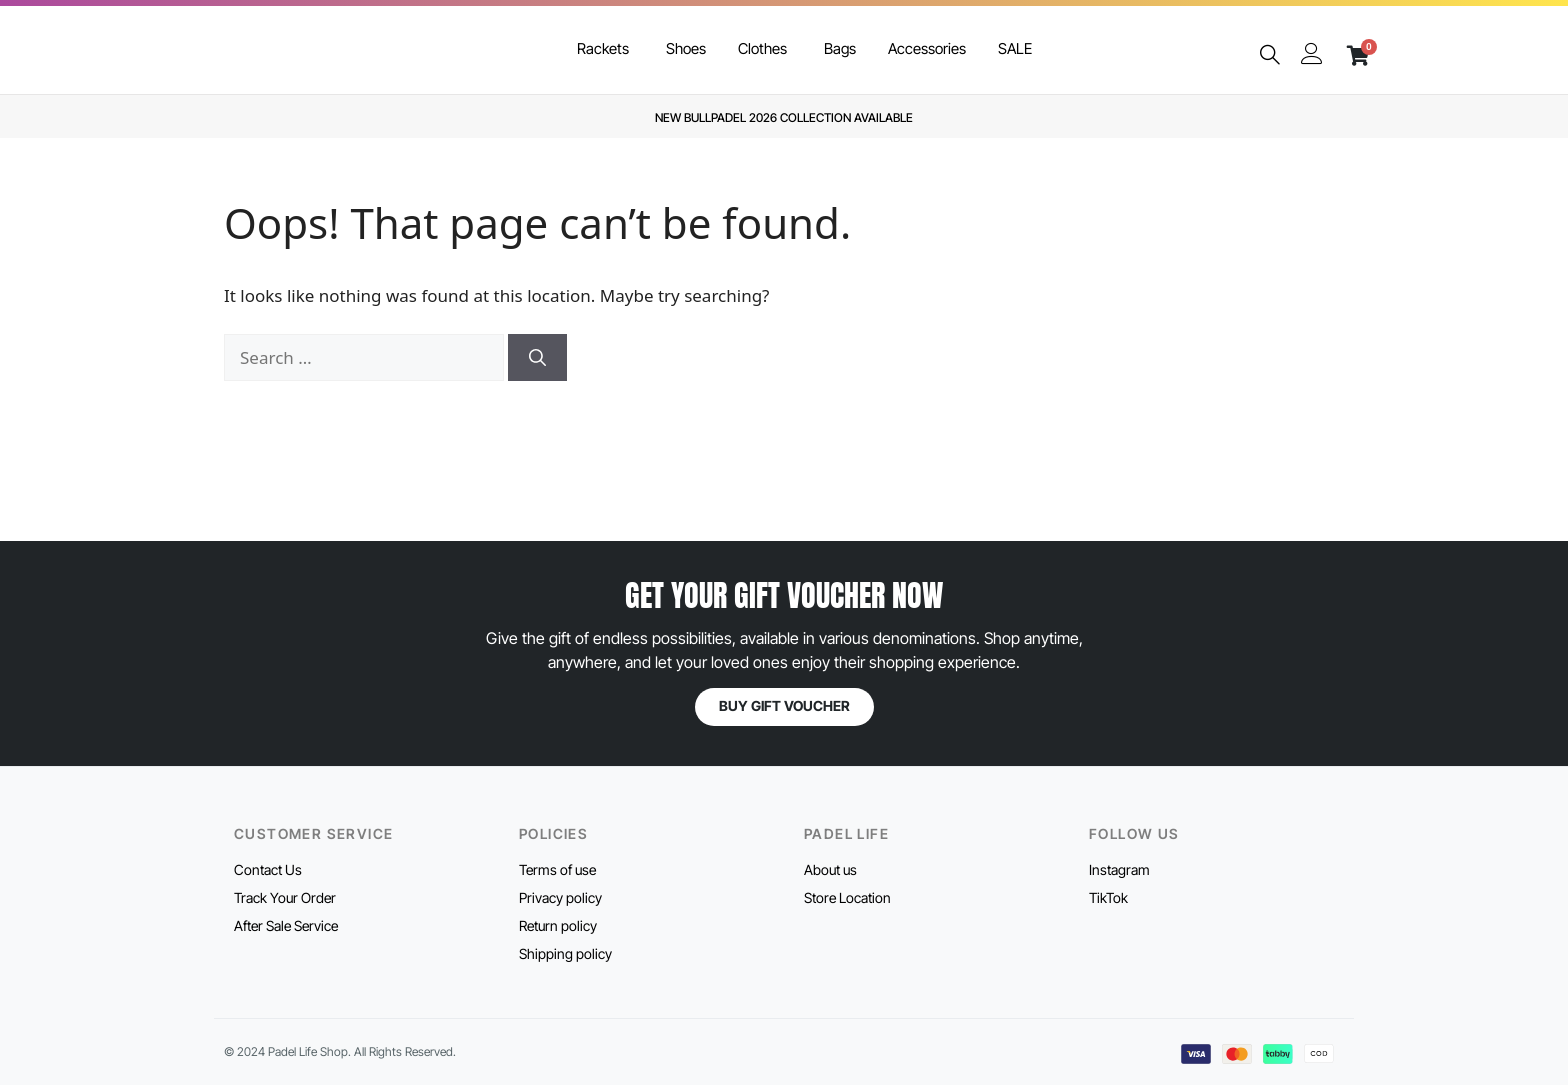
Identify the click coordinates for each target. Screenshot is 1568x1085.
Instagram (1119, 869)
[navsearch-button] (1270, 55)
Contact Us (268, 869)
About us (830, 869)
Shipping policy (565, 953)
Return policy (558, 925)
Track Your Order (285, 897)
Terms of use (557, 869)
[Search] (537, 358)
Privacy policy (560, 897)
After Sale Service (286, 925)
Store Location (847, 897)
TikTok (1108, 897)
